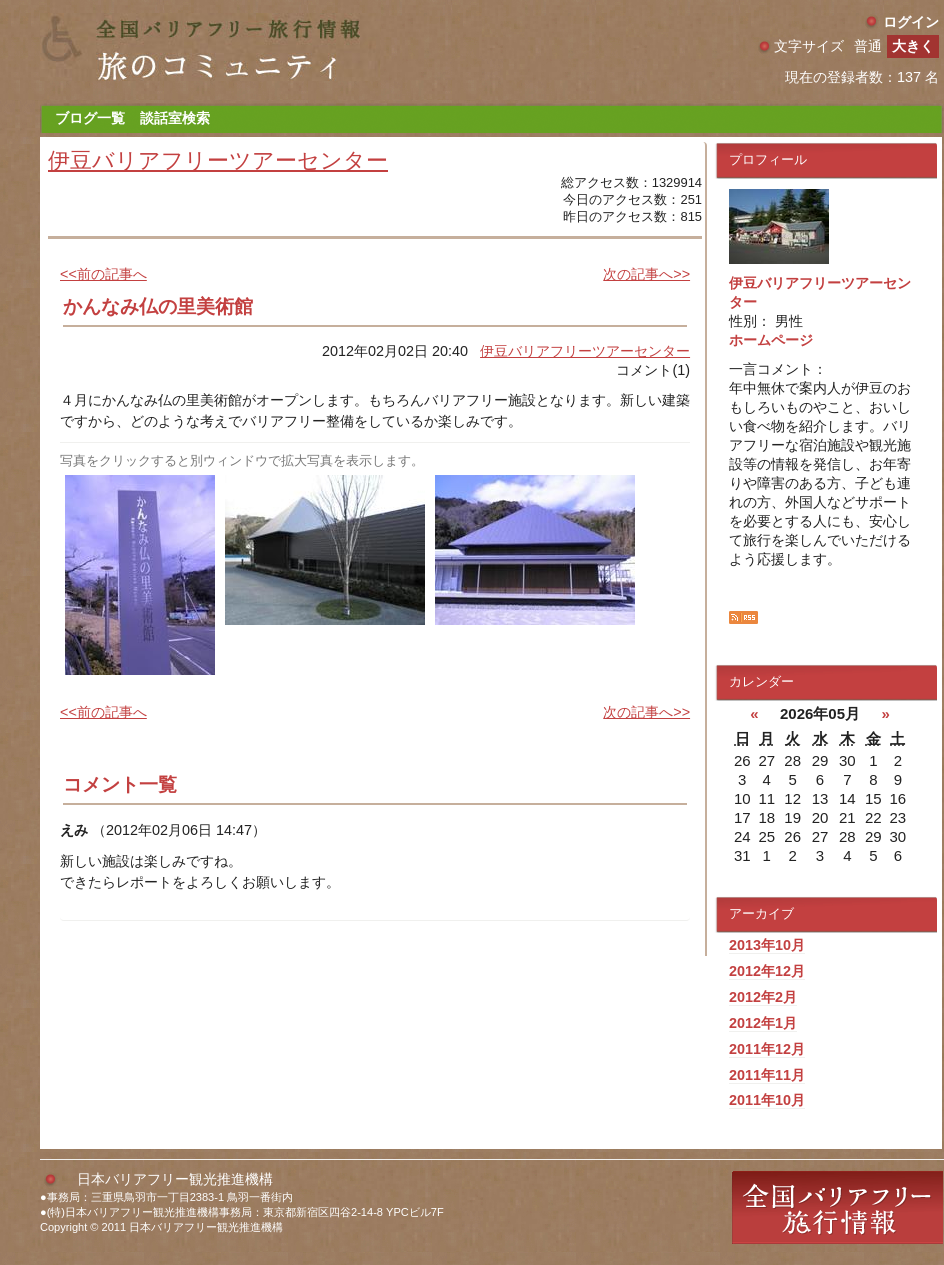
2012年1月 (763, 1023)
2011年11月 (767, 1075)
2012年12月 (767, 971)
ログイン (911, 22)
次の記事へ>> (646, 274)
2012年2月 (763, 997)
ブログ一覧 (90, 118)
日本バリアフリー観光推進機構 (175, 1179)
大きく (913, 46)
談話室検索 (175, 118)
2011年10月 (767, 1100)
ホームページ (771, 340)
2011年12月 (767, 1049)
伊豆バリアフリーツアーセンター (218, 160)
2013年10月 (767, 945)
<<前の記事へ (103, 274)
